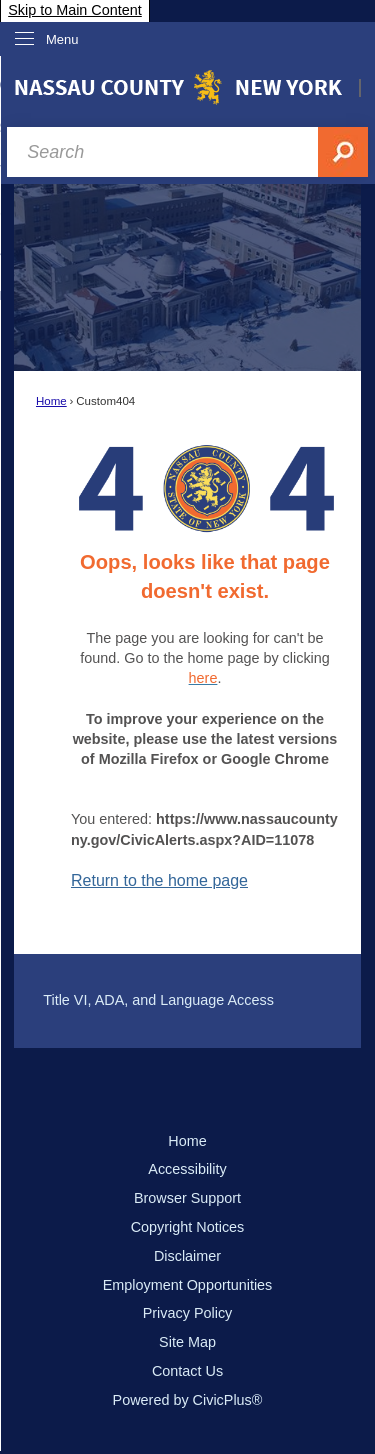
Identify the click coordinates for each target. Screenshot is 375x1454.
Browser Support (187, 1198)
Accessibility (187, 1169)
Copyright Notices (188, 1227)
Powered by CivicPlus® (188, 1400)
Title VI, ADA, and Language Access (158, 1000)
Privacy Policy (188, 1313)
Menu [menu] (62, 39)
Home (51, 401)
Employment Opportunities (188, 1285)
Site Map (187, 1342)
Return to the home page (159, 880)
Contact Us (187, 1371)
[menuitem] (187, 1001)
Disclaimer (187, 1256)
